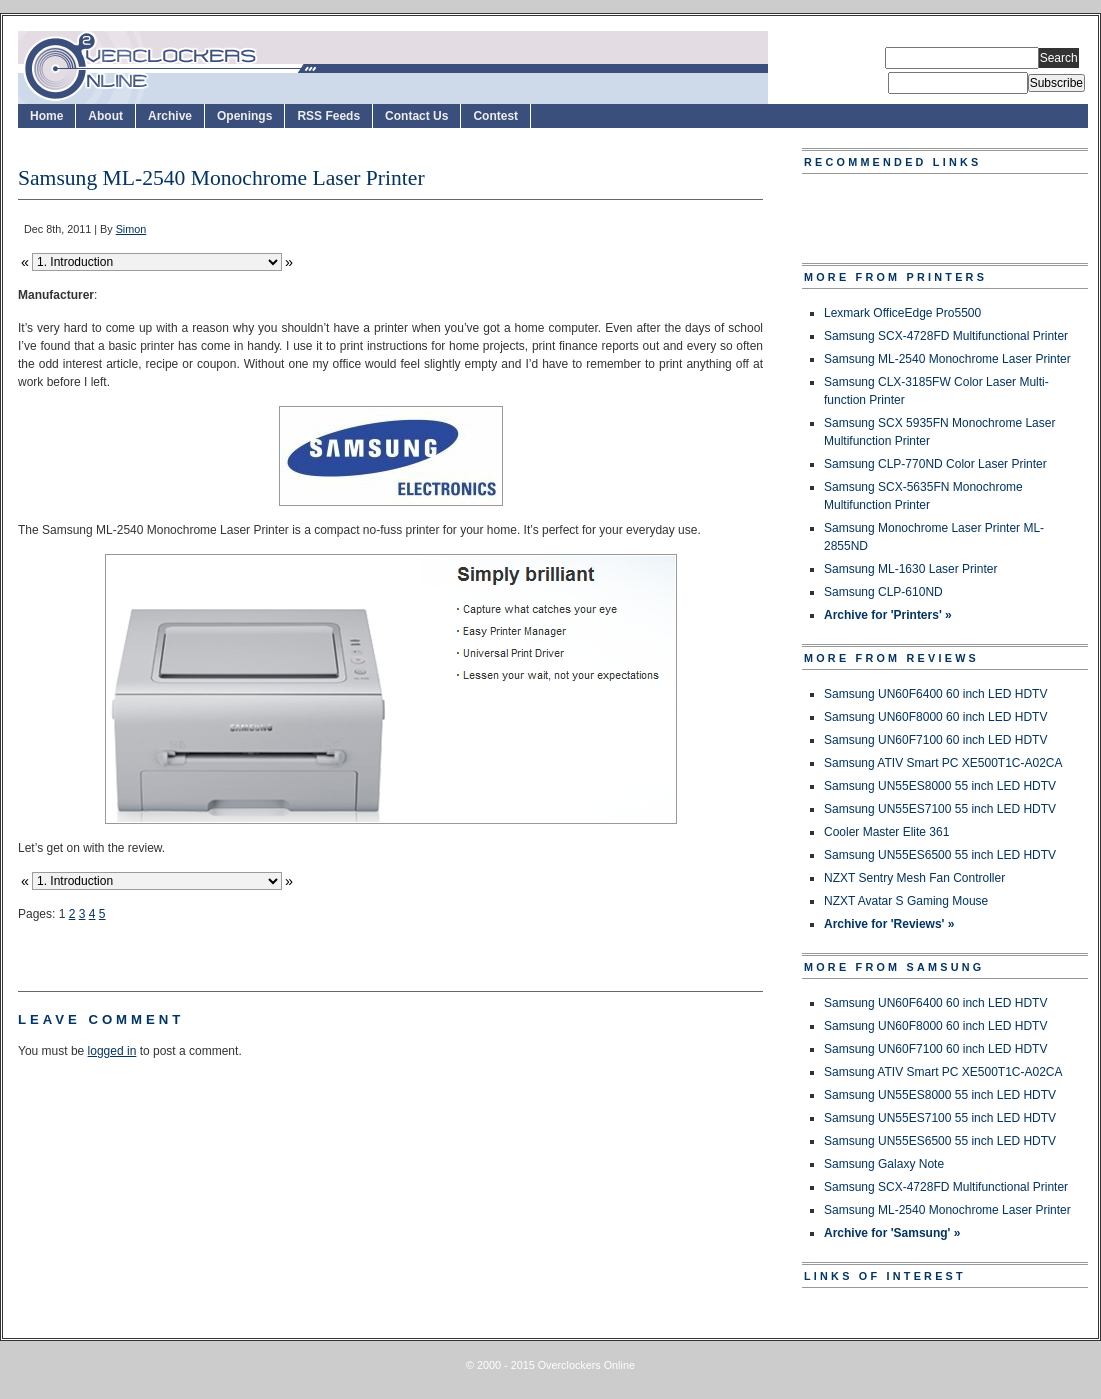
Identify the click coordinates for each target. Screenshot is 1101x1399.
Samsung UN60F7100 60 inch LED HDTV (935, 740)
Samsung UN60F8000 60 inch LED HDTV (935, 717)
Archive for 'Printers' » (888, 615)
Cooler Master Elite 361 (886, 832)
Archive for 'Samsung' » (892, 1233)
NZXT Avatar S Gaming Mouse (906, 901)
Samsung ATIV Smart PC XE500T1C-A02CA (943, 763)
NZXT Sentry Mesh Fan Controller (914, 878)
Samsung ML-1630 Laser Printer (910, 569)
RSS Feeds (328, 116)
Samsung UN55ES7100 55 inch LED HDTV (940, 809)
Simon (131, 229)
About (105, 116)
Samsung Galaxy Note (884, 1164)
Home (46, 116)
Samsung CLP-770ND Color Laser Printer (935, 464)
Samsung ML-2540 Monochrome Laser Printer (947, 359)
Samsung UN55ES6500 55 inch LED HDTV (940, 855)
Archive (170, 116)
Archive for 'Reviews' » (889, 924)
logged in (112, 1051)
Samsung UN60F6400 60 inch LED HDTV (935, 694)
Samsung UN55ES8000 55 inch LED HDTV (940, 786)
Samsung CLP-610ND (883, 592)
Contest (495, 116)
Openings (244, 116)
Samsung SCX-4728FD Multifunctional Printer (946, 336)
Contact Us (416, 116)
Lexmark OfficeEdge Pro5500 (902, 313)
